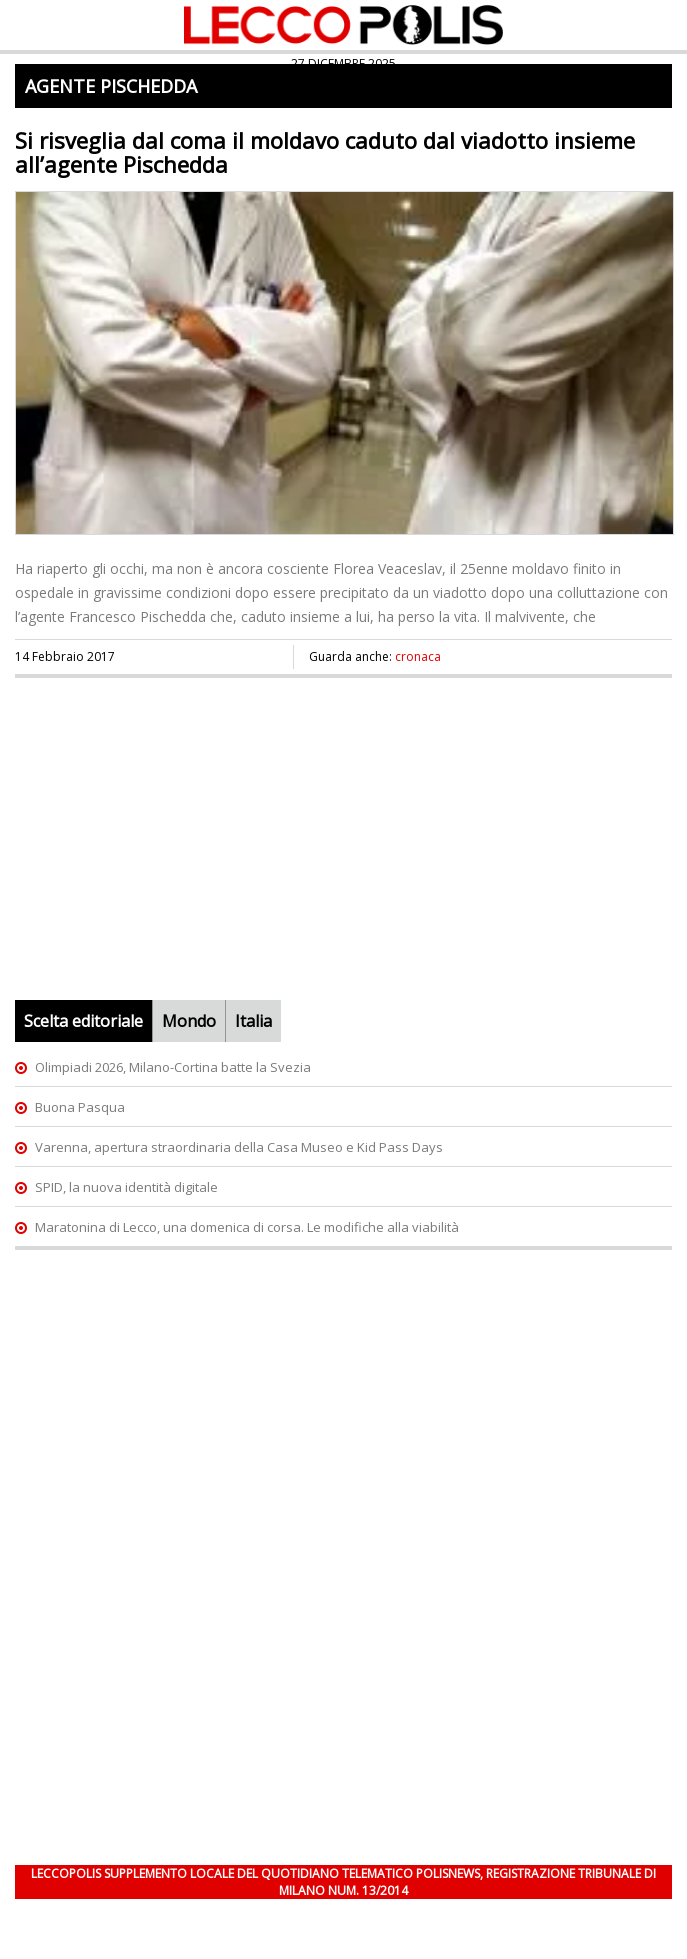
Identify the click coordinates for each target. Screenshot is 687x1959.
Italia (253, 1021)
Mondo (189, 1021)
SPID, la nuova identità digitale (126, 1187)
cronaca (418, 656)
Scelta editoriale (83, 1021)
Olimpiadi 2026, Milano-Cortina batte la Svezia (173, 1067)
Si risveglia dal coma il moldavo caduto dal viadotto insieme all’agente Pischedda (325, 152)
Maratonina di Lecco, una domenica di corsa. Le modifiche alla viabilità (247, 1227)
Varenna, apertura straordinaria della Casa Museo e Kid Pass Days (239, 1147)
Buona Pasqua (80, 1107)
